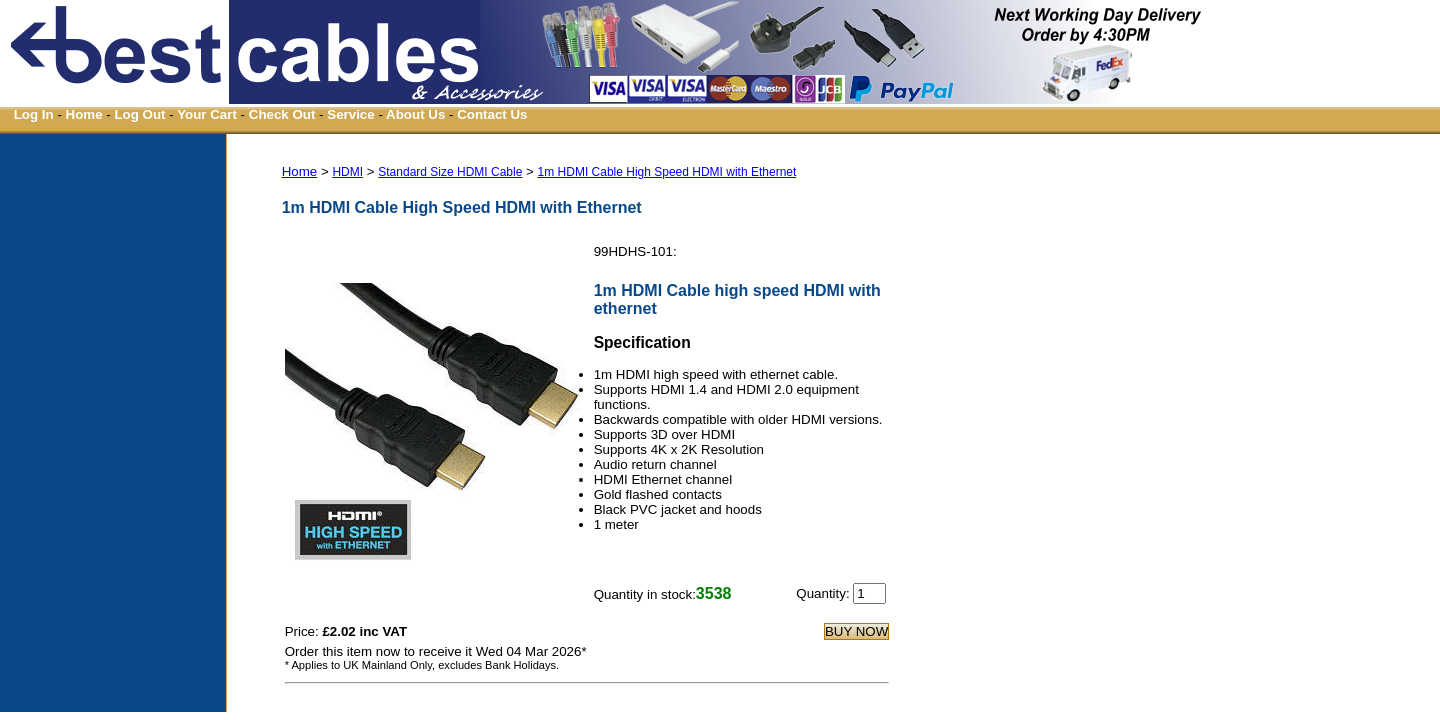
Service (350, 114)
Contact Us (492, 114)
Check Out (282, 114)
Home (84, 114)
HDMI (347, 172)
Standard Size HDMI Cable (450, 172)
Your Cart (207, 114)
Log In (34, 114)
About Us (415, 114)
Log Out (139, 114)
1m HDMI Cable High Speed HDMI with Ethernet (667, 172)
